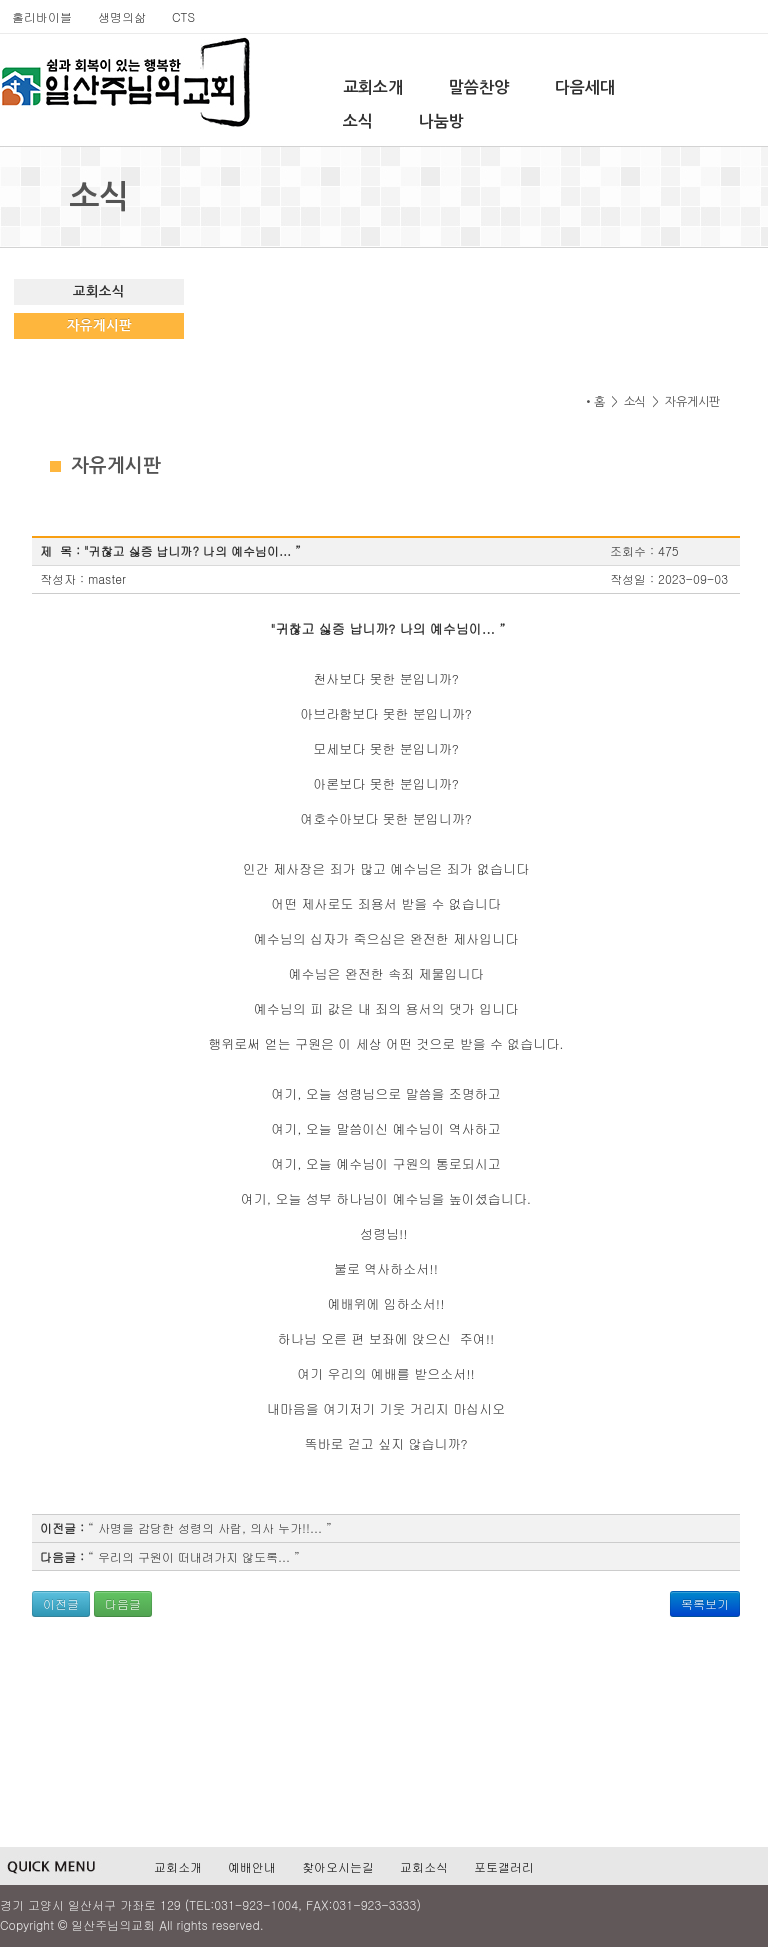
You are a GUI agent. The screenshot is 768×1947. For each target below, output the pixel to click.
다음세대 (585, 87)
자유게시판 (99, 325)
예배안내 (252, 1866)
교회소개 (373, 87)
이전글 (61, 1603)
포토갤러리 (504, 1866)
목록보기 (705, 1603)
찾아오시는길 (338, 1866)
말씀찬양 (479, 87)
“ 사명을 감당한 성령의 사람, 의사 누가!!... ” (210, 1527)
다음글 (123, 1603)
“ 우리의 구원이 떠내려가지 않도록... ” (194, 1556)
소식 (358, 121)
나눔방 (441, 121)
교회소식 (99, 291)
